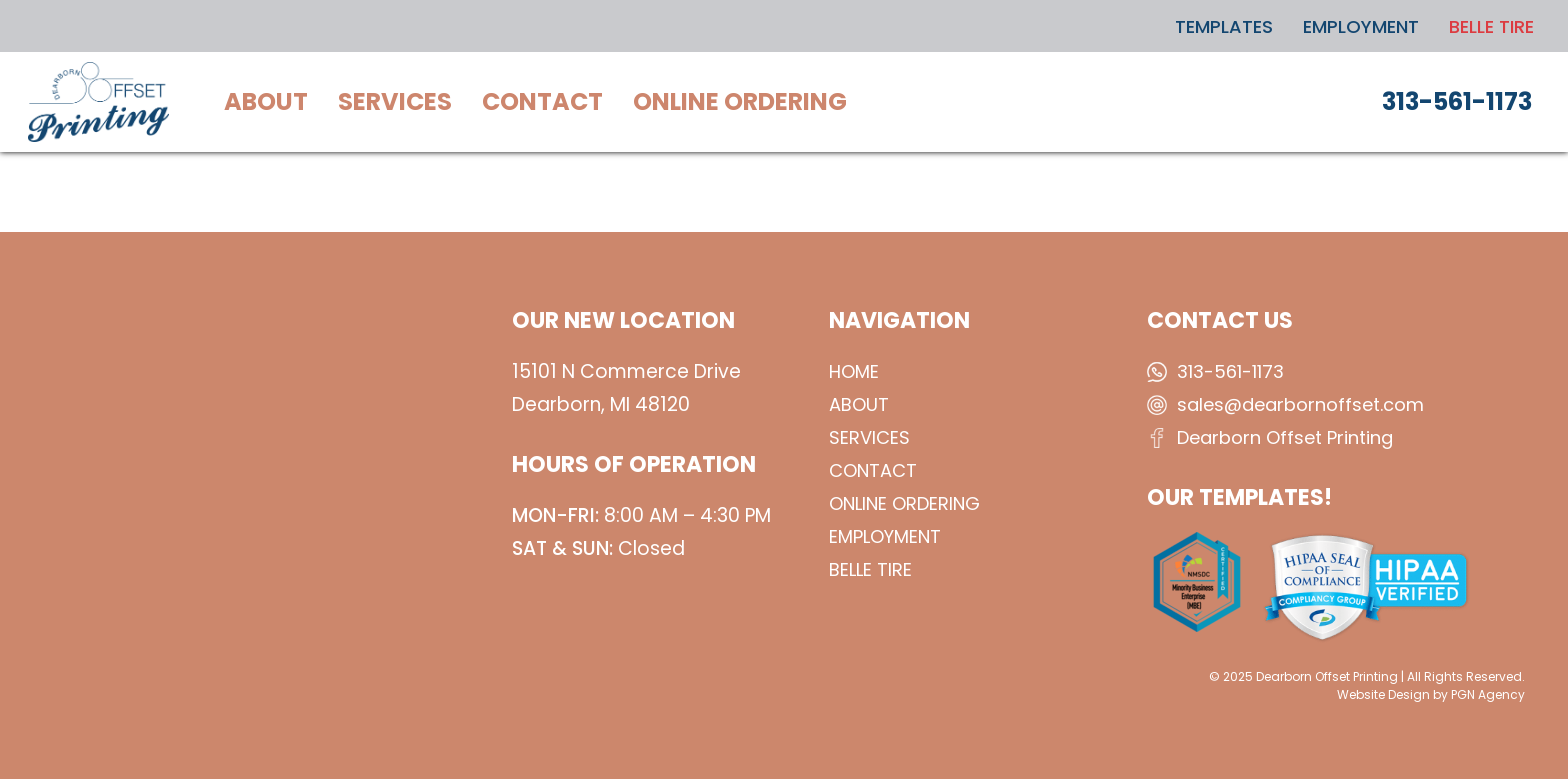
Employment (885, 536)
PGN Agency (1488, 694)
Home (854, 371)
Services (869, 437)
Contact (873, 470)
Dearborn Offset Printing (1285, 437)
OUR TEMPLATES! (1239, 497)
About (859, 404)
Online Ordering (904, 503)
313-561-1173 (1230, 371)
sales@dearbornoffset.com (1300, 404)
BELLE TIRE (870, 569)
